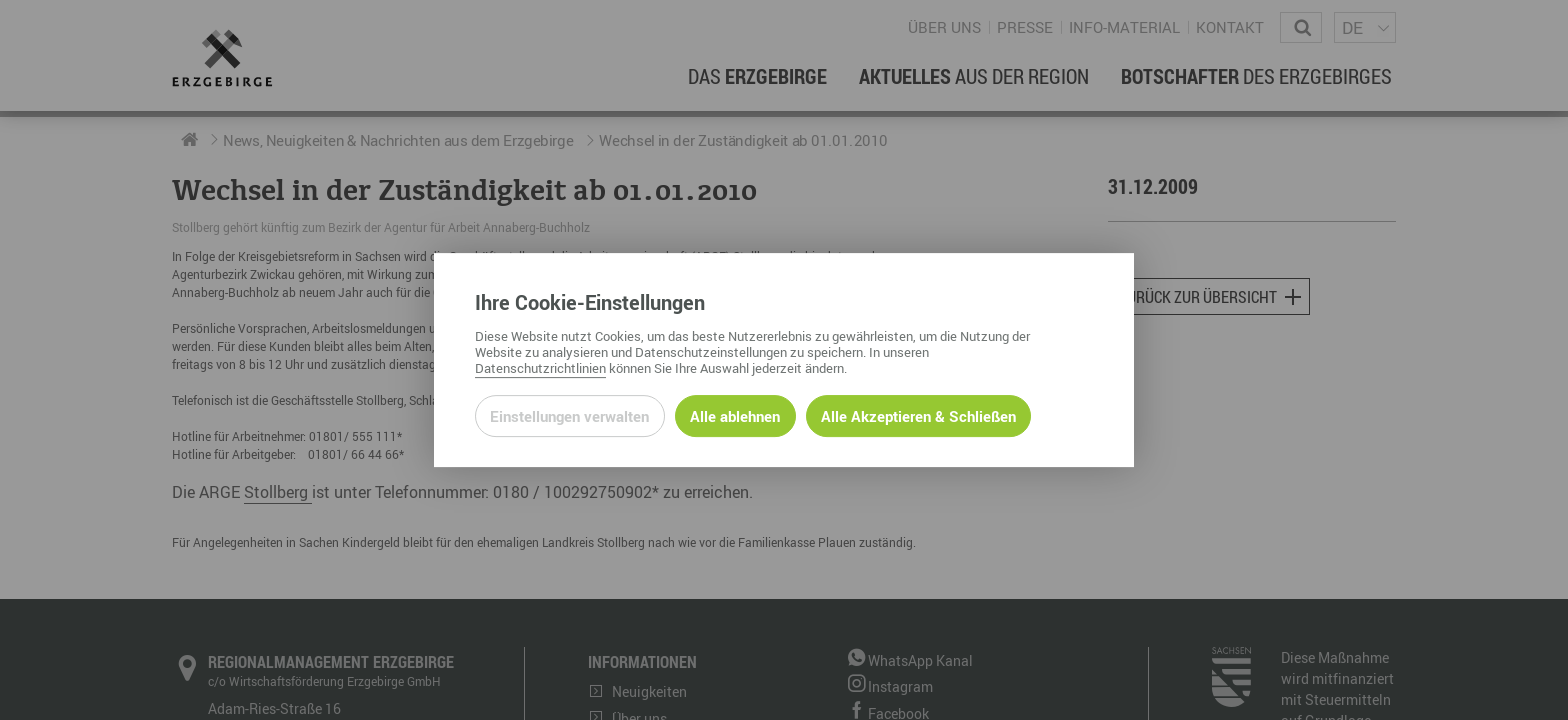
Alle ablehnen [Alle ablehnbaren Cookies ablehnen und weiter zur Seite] (735, 416)
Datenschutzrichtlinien (540, 368)
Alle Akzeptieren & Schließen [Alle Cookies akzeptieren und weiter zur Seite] (918, 416)
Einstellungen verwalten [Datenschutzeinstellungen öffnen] (569, 416)
